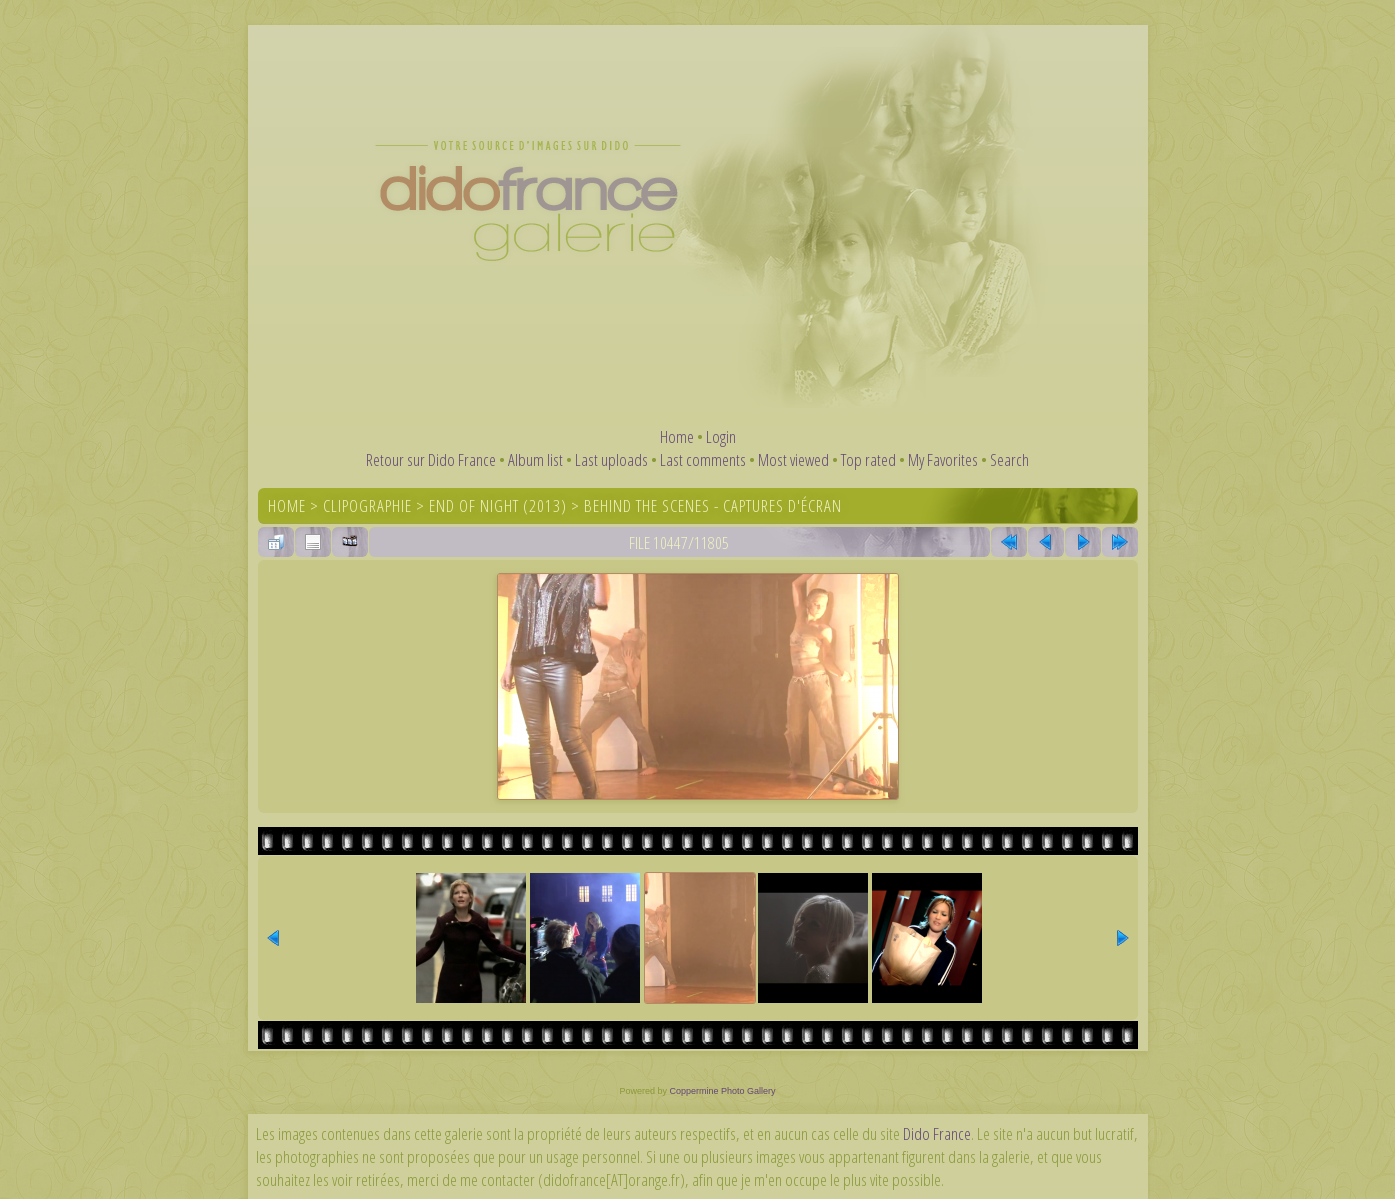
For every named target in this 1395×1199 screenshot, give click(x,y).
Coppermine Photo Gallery (722, 1091)
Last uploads (611, 459)
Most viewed (793, 459)
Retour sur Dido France (431, 459)
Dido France (937, 1133)
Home (677, 436)
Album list (535, 459)
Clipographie (367, 505)
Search (1009, 459)
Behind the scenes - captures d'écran (713, 505)
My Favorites (943, 459)
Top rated (868, 459)
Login (721, 436)
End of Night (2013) (498, 505)
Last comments (703, 459)
